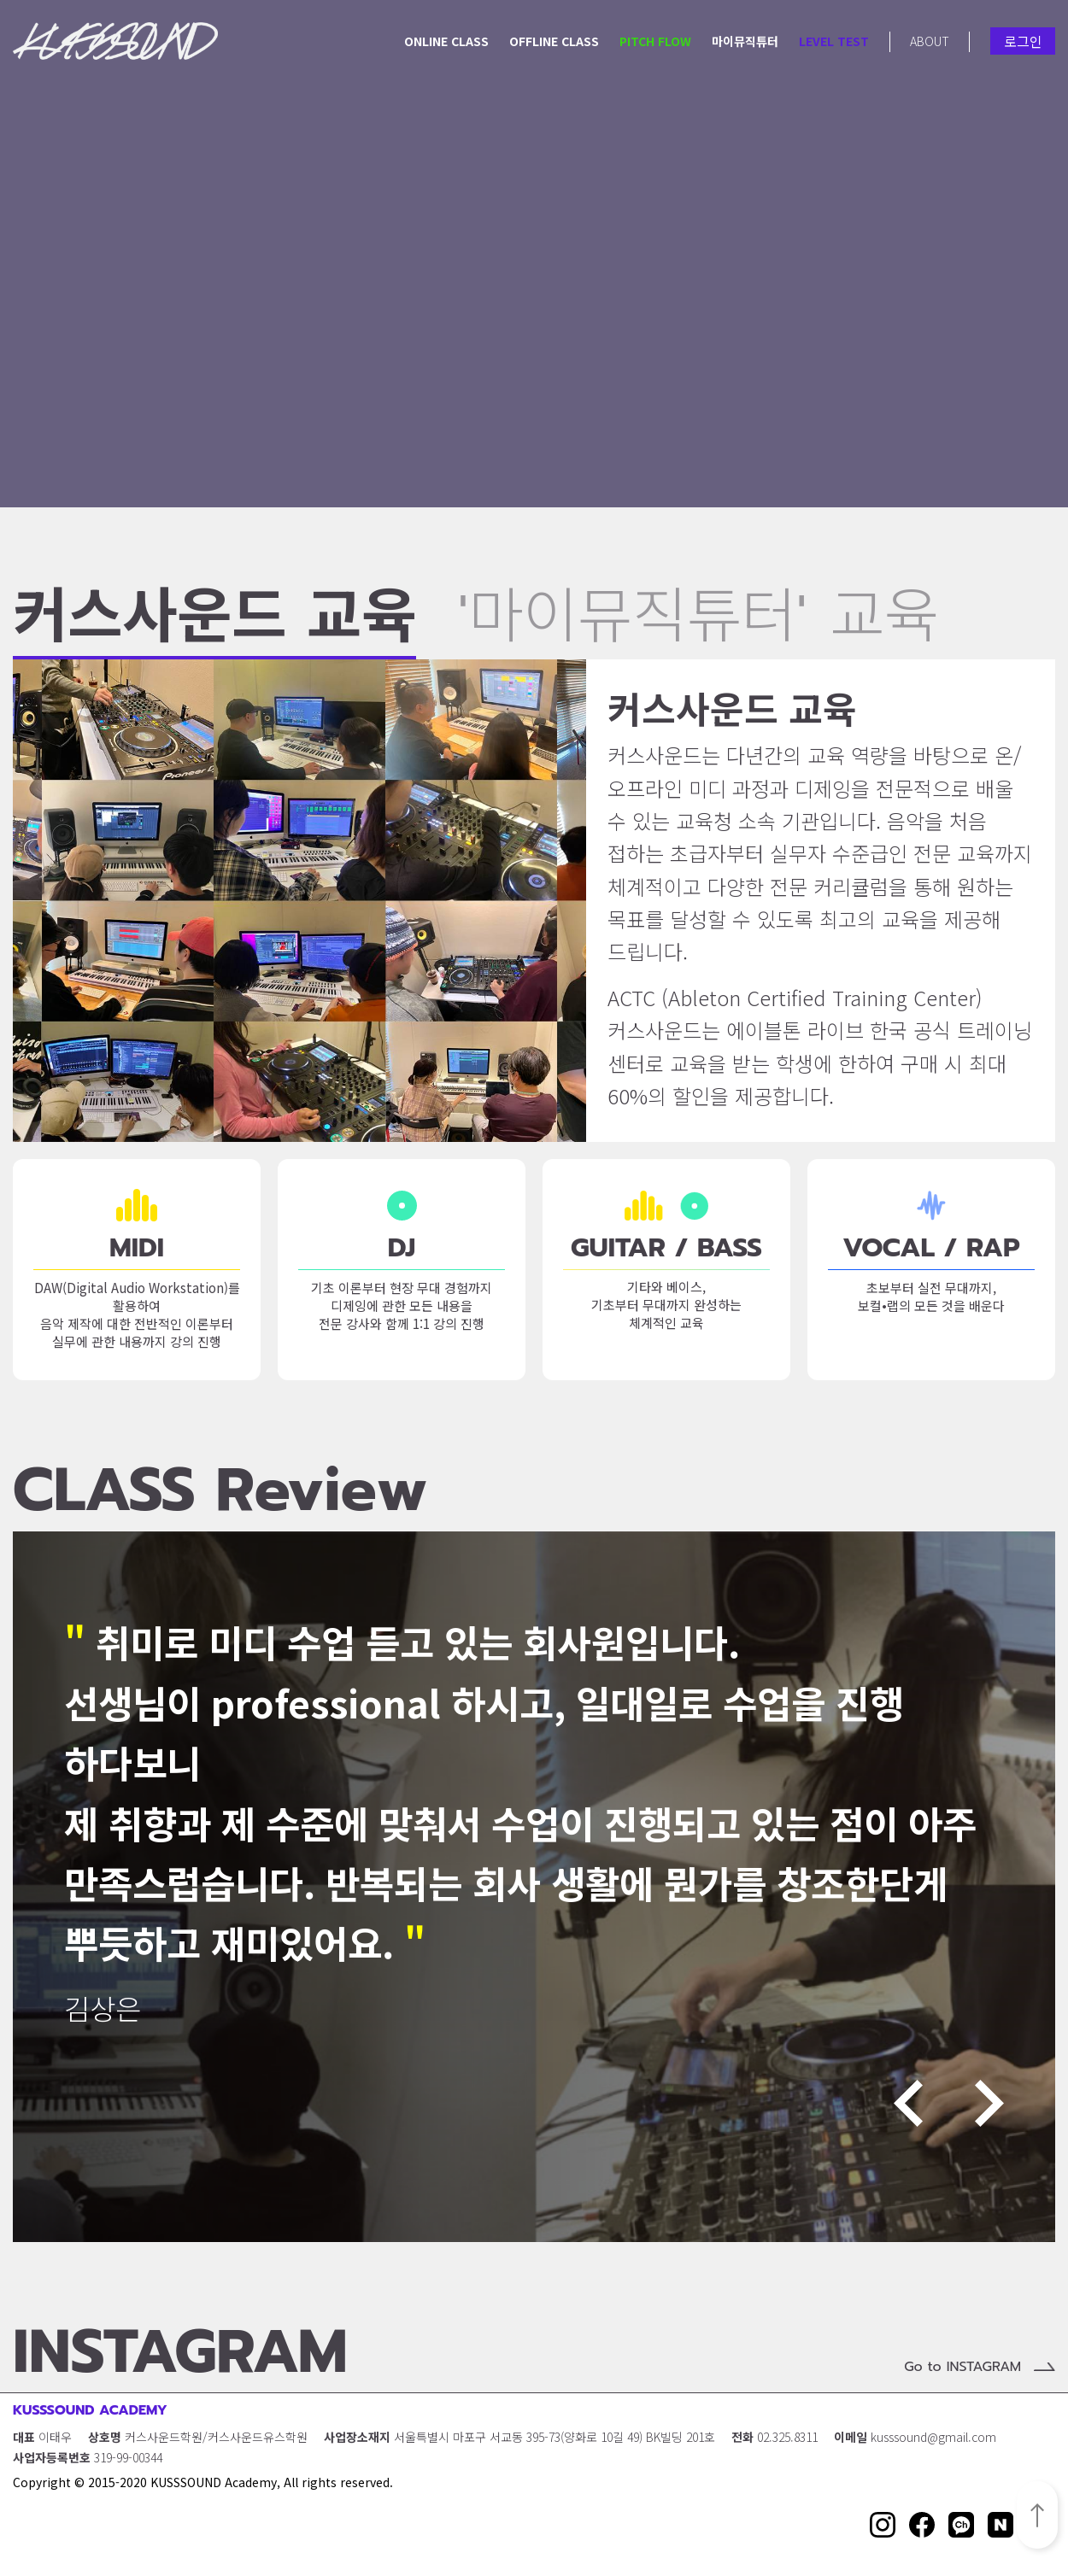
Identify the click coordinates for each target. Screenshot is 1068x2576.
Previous (908, 2103)
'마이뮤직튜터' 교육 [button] (698, 622)
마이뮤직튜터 (745, 41)
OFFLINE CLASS (554, 41)
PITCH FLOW (655, 41)
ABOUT (929, 41)
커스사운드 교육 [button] (214, 623)
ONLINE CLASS (446, 41)
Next (989, 2103)
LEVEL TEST (834, 41)
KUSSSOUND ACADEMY (90, 2410)
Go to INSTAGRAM (962, 2367)
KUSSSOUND (115, 41)
